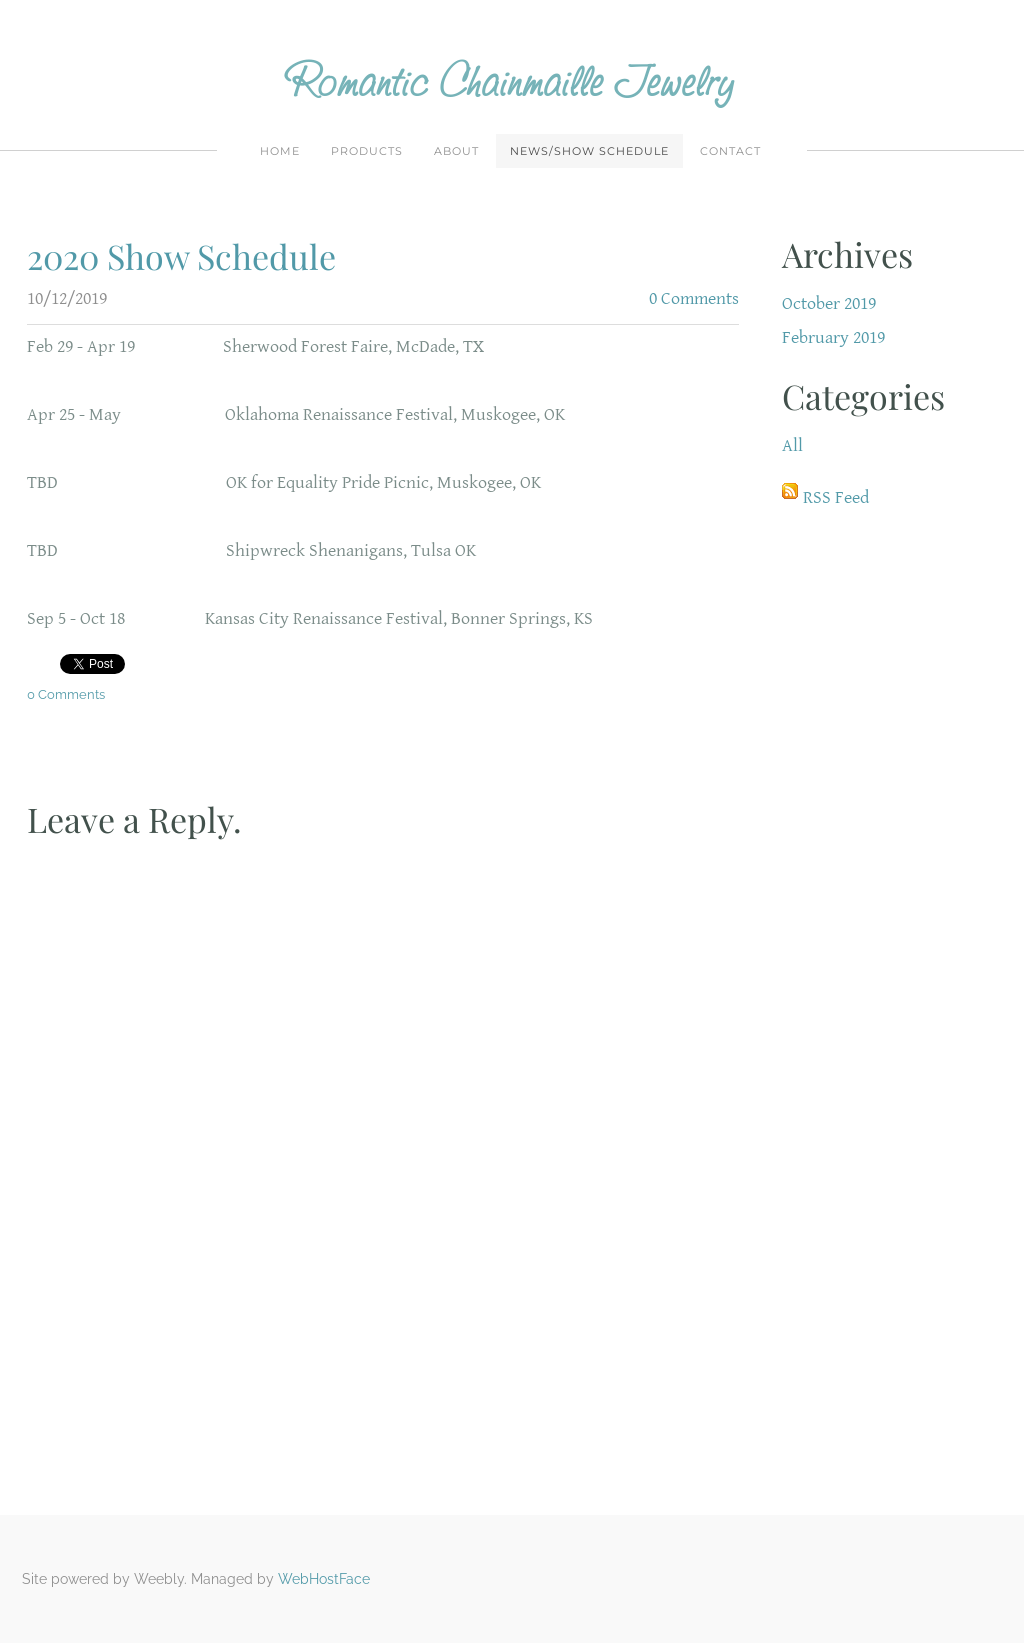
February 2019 (833, 337)
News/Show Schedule (589, 151)
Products (367, 151)
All (792, 445)
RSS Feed (836, 497)
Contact (730, 151)
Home (280, 151)
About (456, 151)
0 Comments (694, 298)
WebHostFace (324, 1579)
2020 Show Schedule (181, 256)
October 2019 (829, 303)
